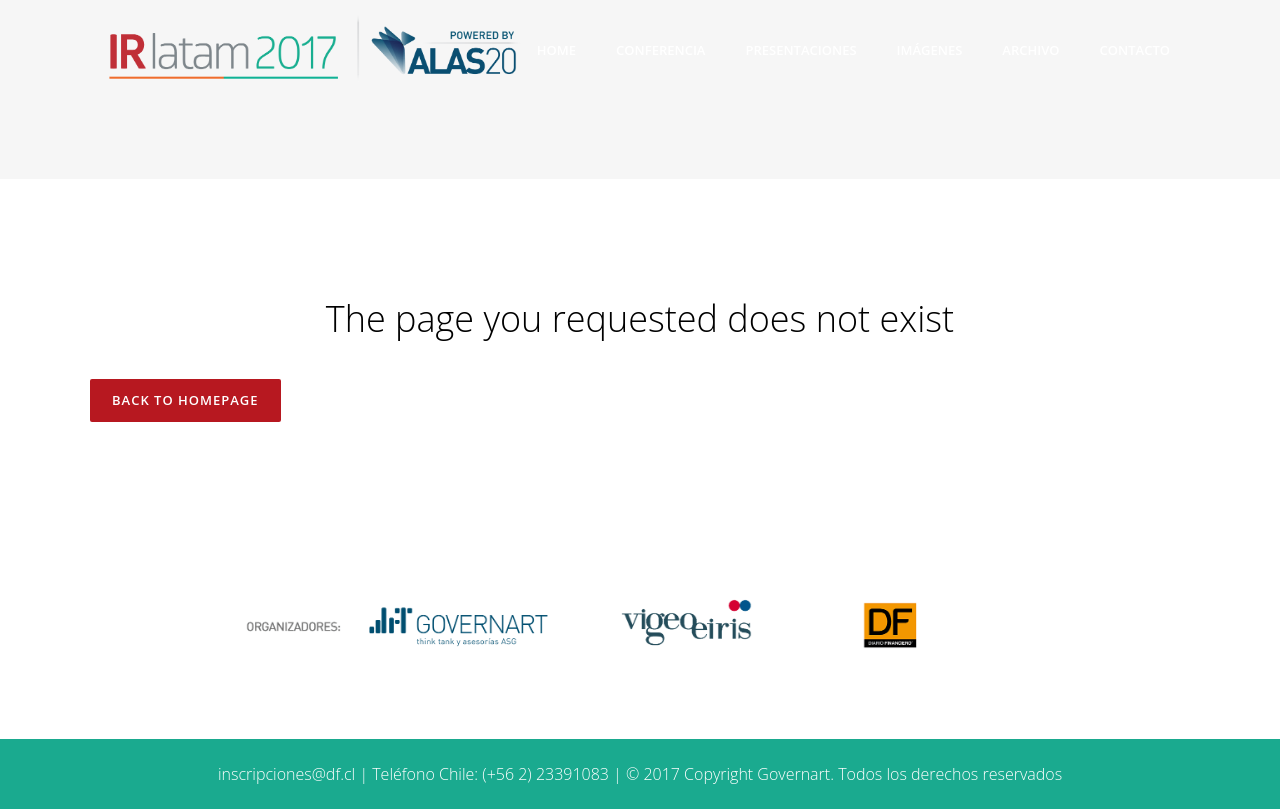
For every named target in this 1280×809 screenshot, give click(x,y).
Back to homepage (185, 400)
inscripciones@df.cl (286, 774)
